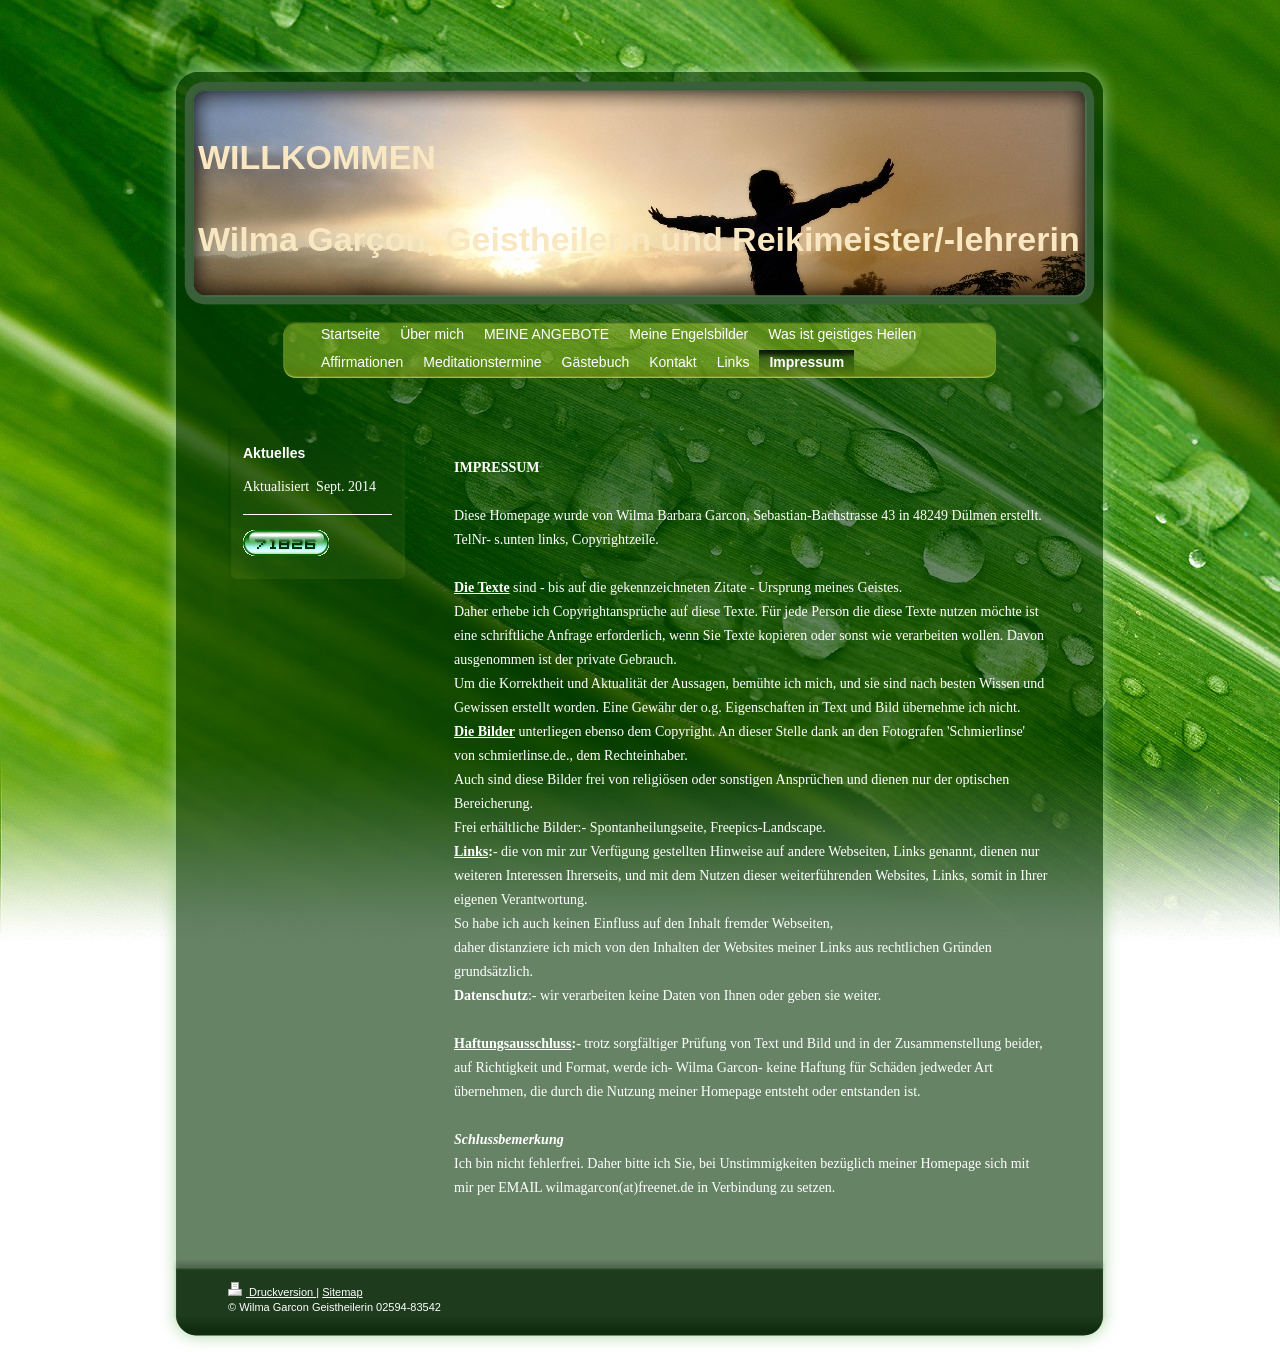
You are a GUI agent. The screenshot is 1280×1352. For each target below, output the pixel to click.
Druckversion (272, 1292)
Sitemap (342, 1292)
